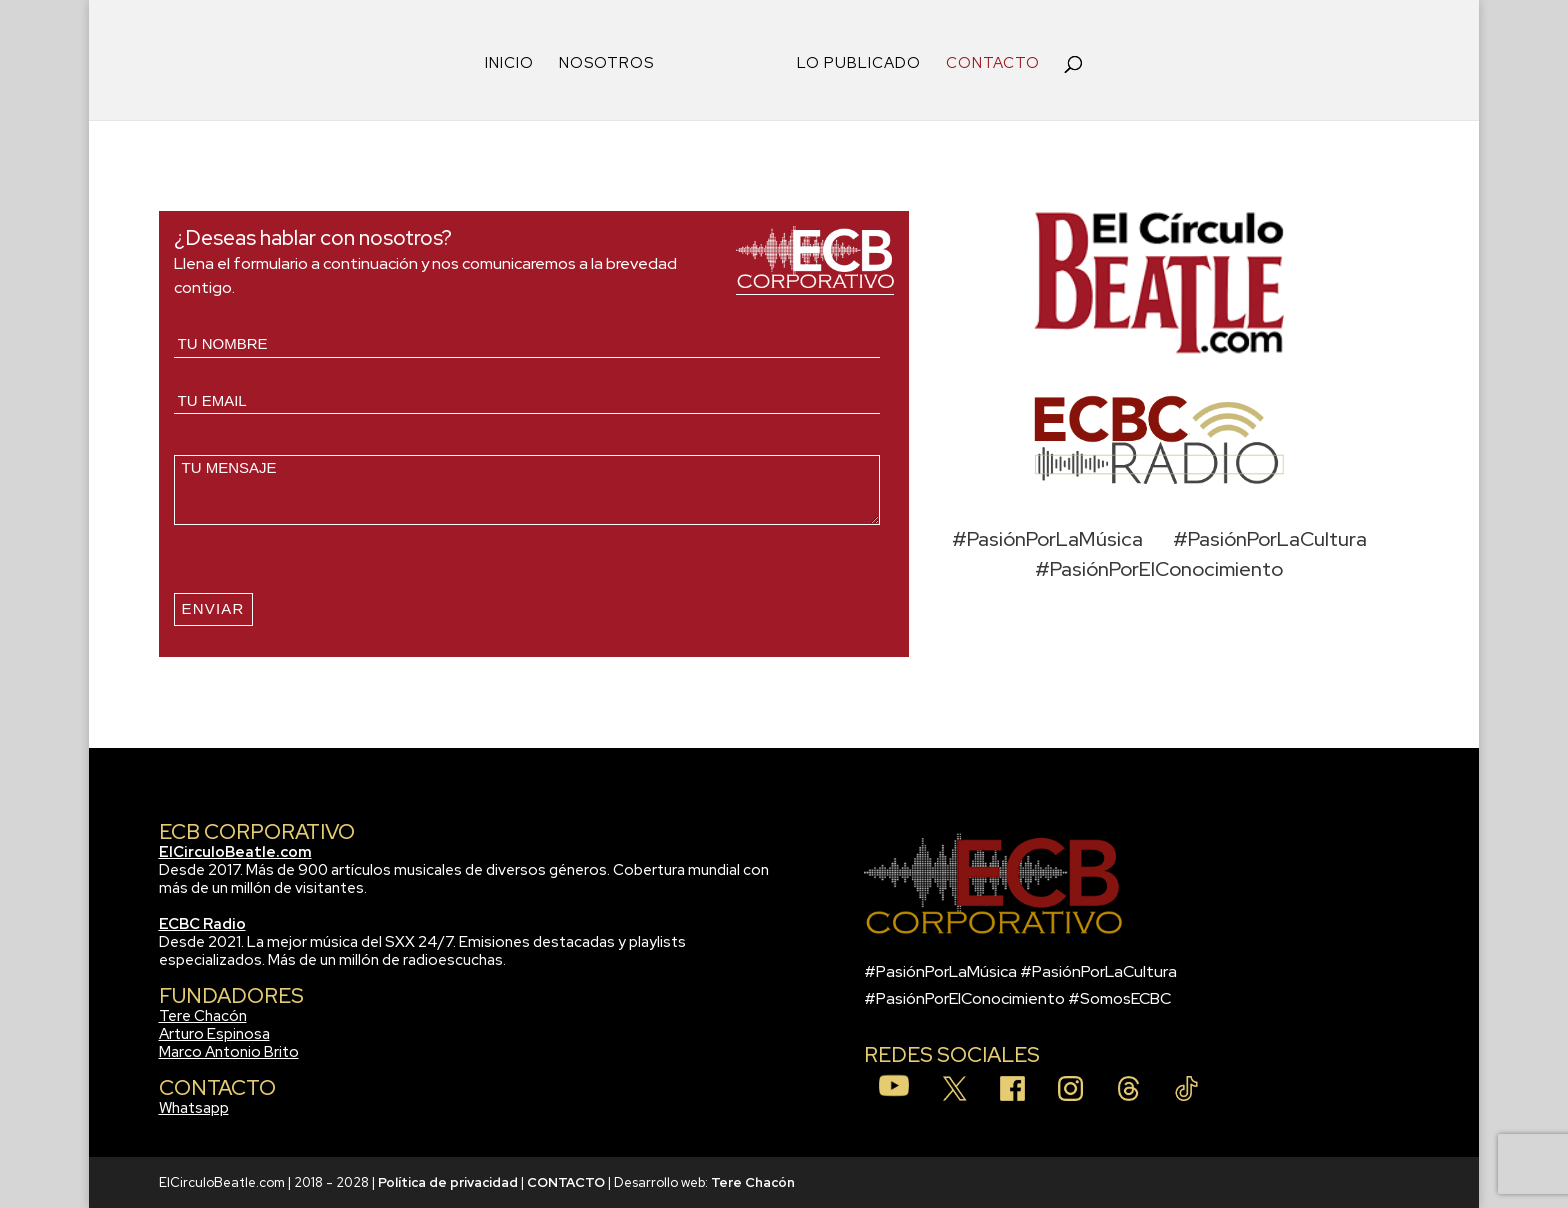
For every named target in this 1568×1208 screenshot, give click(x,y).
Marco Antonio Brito (229, 1052)
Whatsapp (194, 1108)
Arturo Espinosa (214, 1034)
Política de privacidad (448, 1182)
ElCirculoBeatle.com (235, 852)
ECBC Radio (202, 924)
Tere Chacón (203, 1016)
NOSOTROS (606, 64)
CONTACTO (993, 64)
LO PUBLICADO (859, 64)
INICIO (509, 64)
